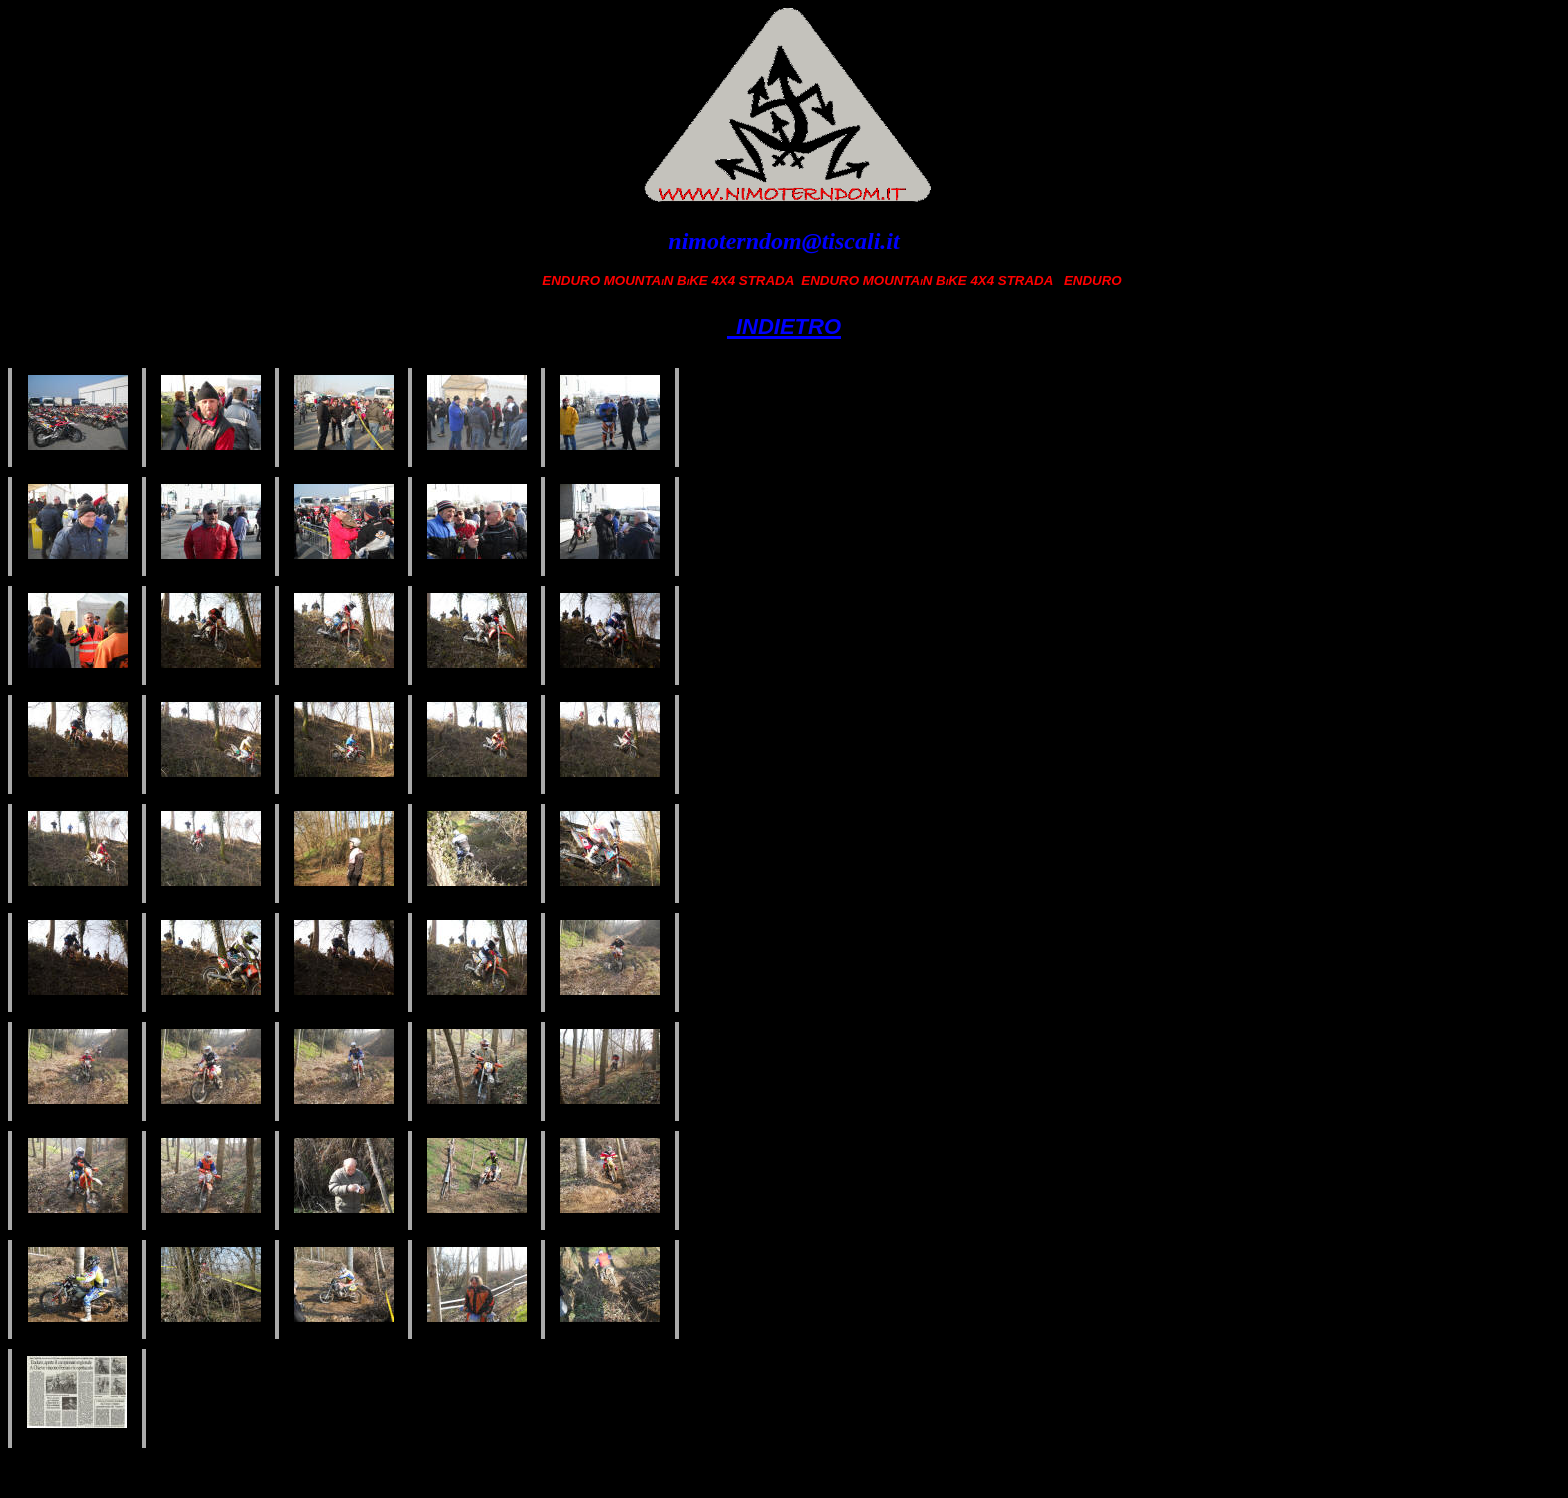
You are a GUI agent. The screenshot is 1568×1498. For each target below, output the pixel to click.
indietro (784, 323)
